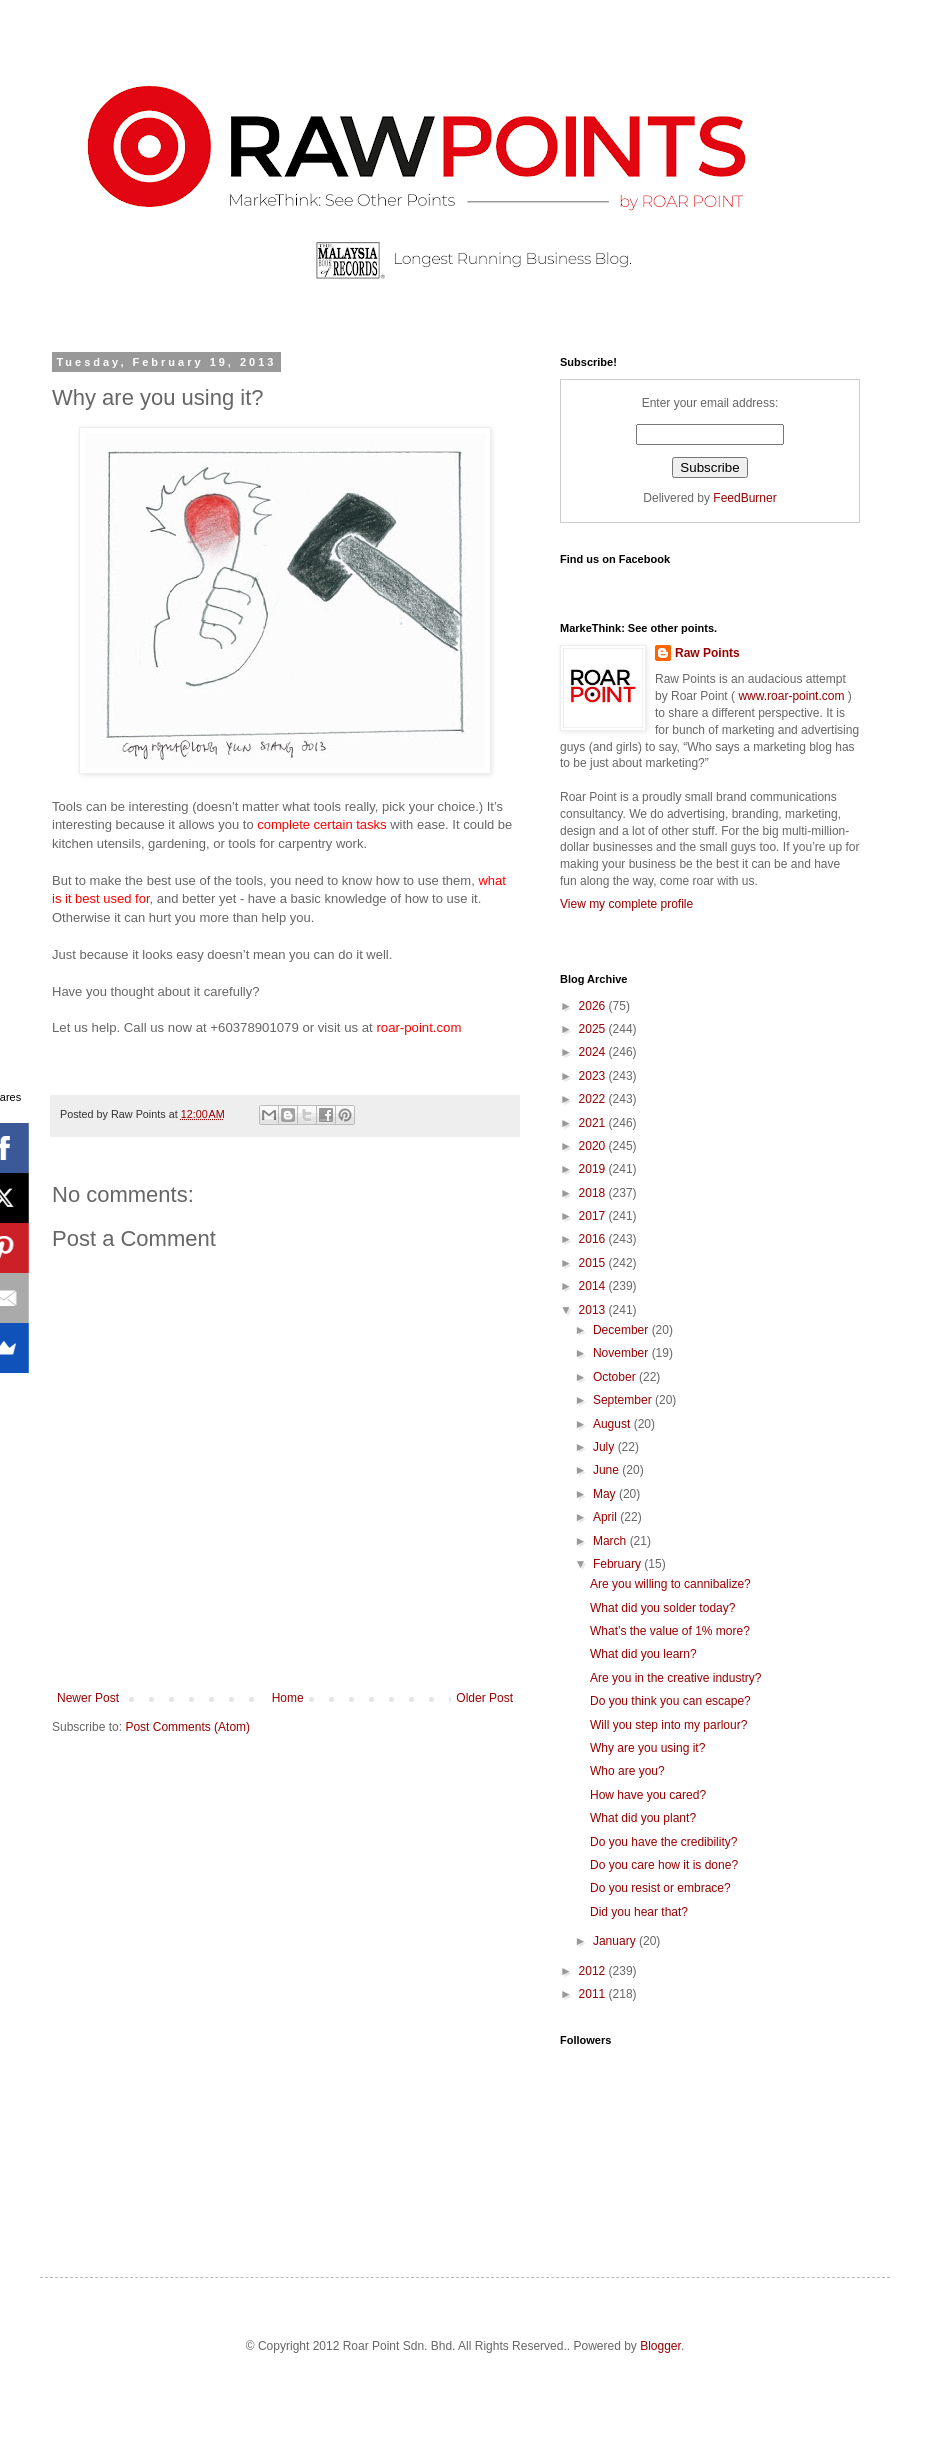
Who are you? (627, 1771)
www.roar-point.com (791, 696)
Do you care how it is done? (664, 1865)
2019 (594, 1169)
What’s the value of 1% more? (670, 1631)
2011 (594, 1994)
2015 (594, 1263)
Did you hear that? (639, 1912)
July (605, 1447)
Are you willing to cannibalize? (670, 1584)
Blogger (660, 2346)
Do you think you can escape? (670, 1701)
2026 (594, 1006)
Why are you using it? (647, 1748)
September (624, 1400)
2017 (594, 1216)
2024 (594, 1052)
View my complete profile (626, 904)
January (616, 1941)
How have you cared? (648, 1795)
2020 (594, 1146)
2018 (594, 1193)
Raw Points (707, 653)
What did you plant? (643, 1818)
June (607, 1470)
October (616, 1377)
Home (288, 1698)
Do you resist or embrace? (660, 1888)
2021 (594, 1123)
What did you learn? (643, 1654)
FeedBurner (744, 498)
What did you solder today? (662, 1608)
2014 (594, 1286)
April (606, 1517)
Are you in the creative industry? (675, 1678)
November (622, 1353)
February (618, 1564)
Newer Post (88, 1698)
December (622, 1330)
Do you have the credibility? (663, 1842)
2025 (594, 1029)
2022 (594, 1099)
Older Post (484, 1698)
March (611, 1541)
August (613, 1424)
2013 (594, 1310)
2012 (594, 1971)
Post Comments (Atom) (187, 1727)
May (606, 1494)
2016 (594, 1239)
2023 (594, 1076)
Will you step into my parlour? (668, 1725)
